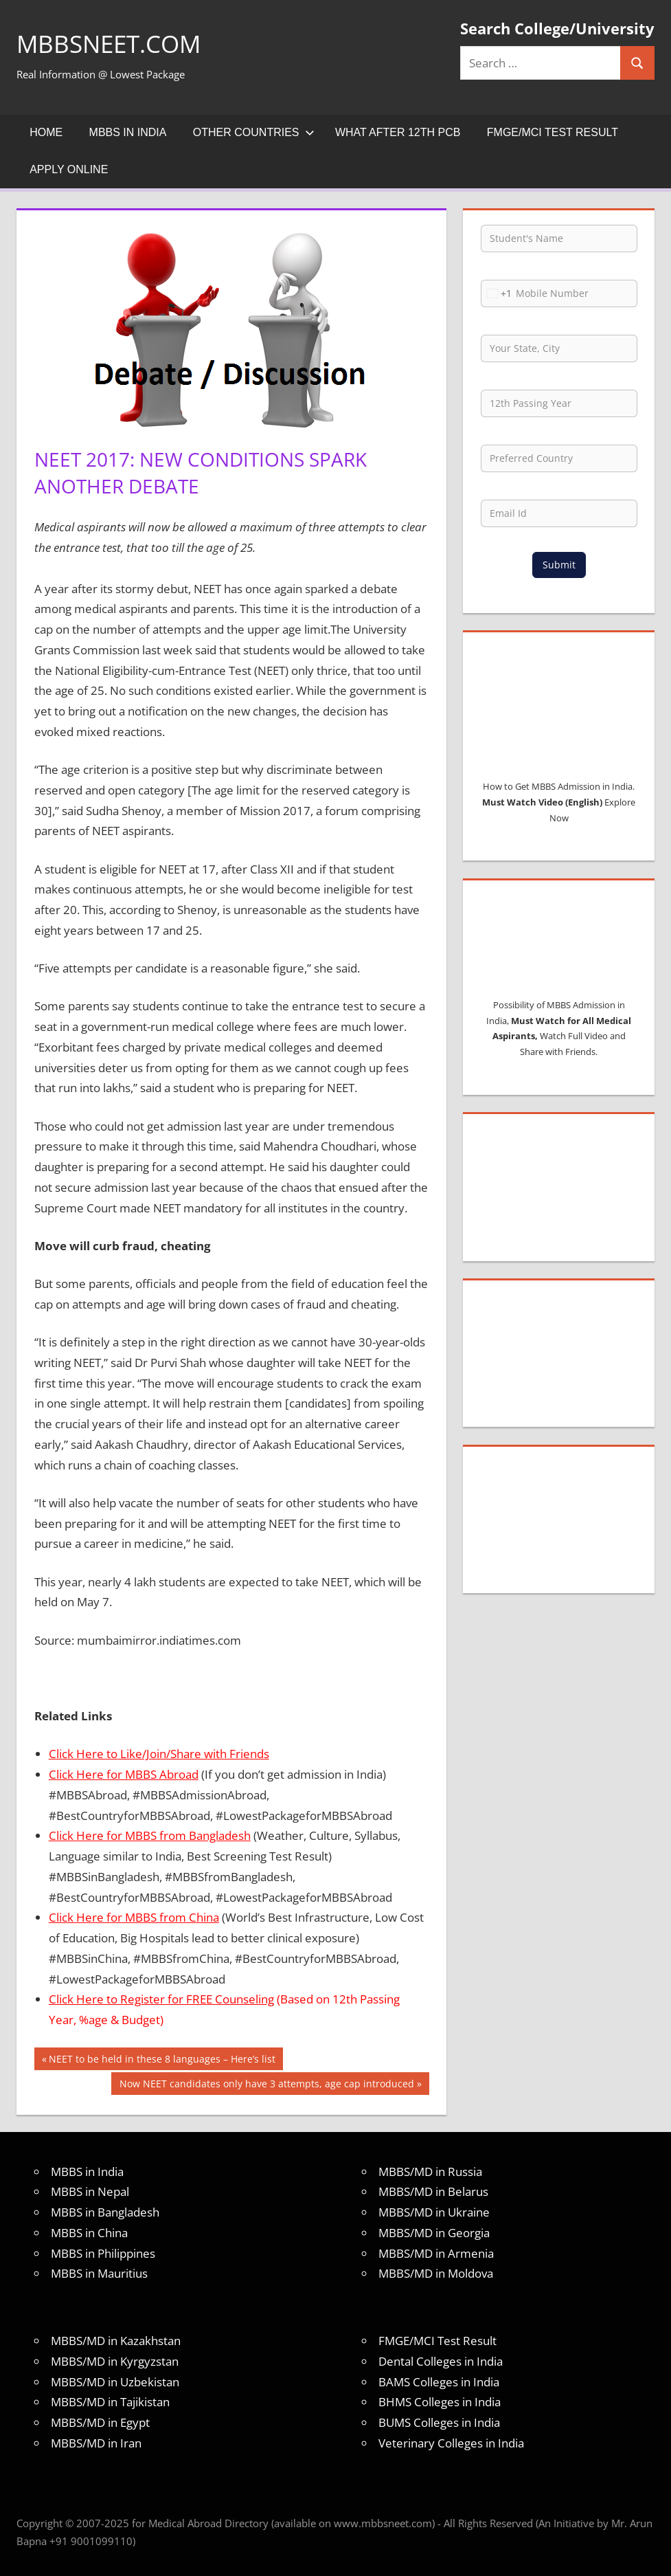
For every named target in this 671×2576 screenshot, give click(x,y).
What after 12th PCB (398, 132)
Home (46, 132)
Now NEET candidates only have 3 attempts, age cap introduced (266, 2085)
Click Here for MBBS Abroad (123, 1774)
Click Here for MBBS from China (134, 1917)
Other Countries (254, 132)
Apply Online (69, 169)
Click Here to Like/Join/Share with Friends (159, 1754)
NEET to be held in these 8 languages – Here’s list (161, 2060)
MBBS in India (128, 132)
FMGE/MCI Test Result (552, 132)
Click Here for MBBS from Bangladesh (150, 1835)
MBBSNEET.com (111, 43)
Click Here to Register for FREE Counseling (161, 1999)
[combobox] (496, 293)
